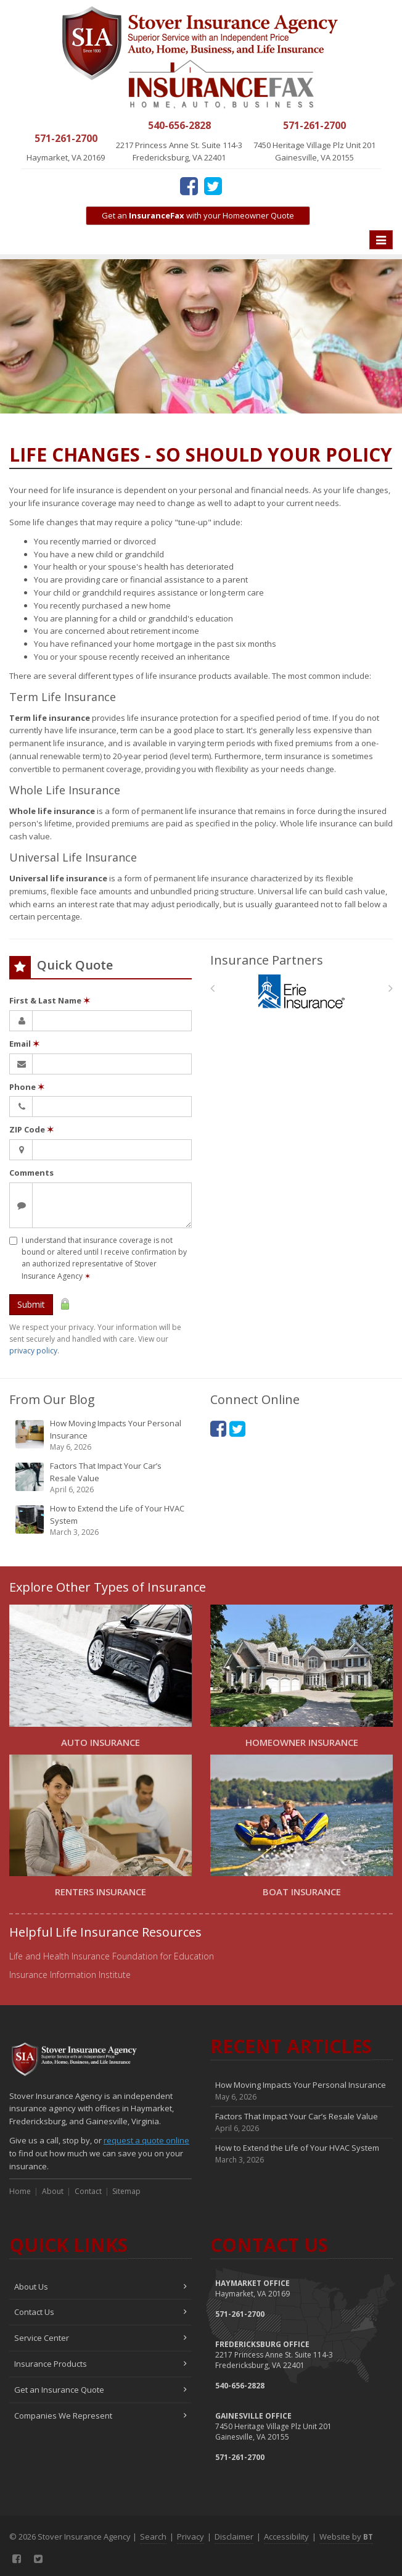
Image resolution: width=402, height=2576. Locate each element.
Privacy (190, 2536)
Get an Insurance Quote (100, 2389)
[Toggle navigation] (381, 240)
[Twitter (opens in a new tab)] (213, 186)
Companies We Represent (100, 2415)
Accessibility (286, 2536)
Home (20, 2191)
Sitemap (126, 2191)
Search (153, 2536)
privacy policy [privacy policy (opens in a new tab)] (33, 1350)
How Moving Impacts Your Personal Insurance (101, 1435)
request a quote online (146, 2140)
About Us (100, 2286)
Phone (26, 1086)
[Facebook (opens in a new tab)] (189, 186)
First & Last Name (49, 1000)
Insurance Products (100, 2363)
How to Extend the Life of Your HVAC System (101, 1520)
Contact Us (100, 2311)
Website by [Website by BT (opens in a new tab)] (346, 2536)
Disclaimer (234, 2536)
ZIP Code (31, 1129)
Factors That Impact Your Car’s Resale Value (101, 1477)
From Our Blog (52, 1399)
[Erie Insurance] (302, 991)
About (53, 2191)
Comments (31, 1172)
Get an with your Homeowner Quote (198, 215)
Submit (31, 1304)
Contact (88, 2191)
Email (24, 1043)
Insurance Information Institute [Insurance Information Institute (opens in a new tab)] (70, 1974)
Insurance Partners (266, 960)
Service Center (100, 2337)
